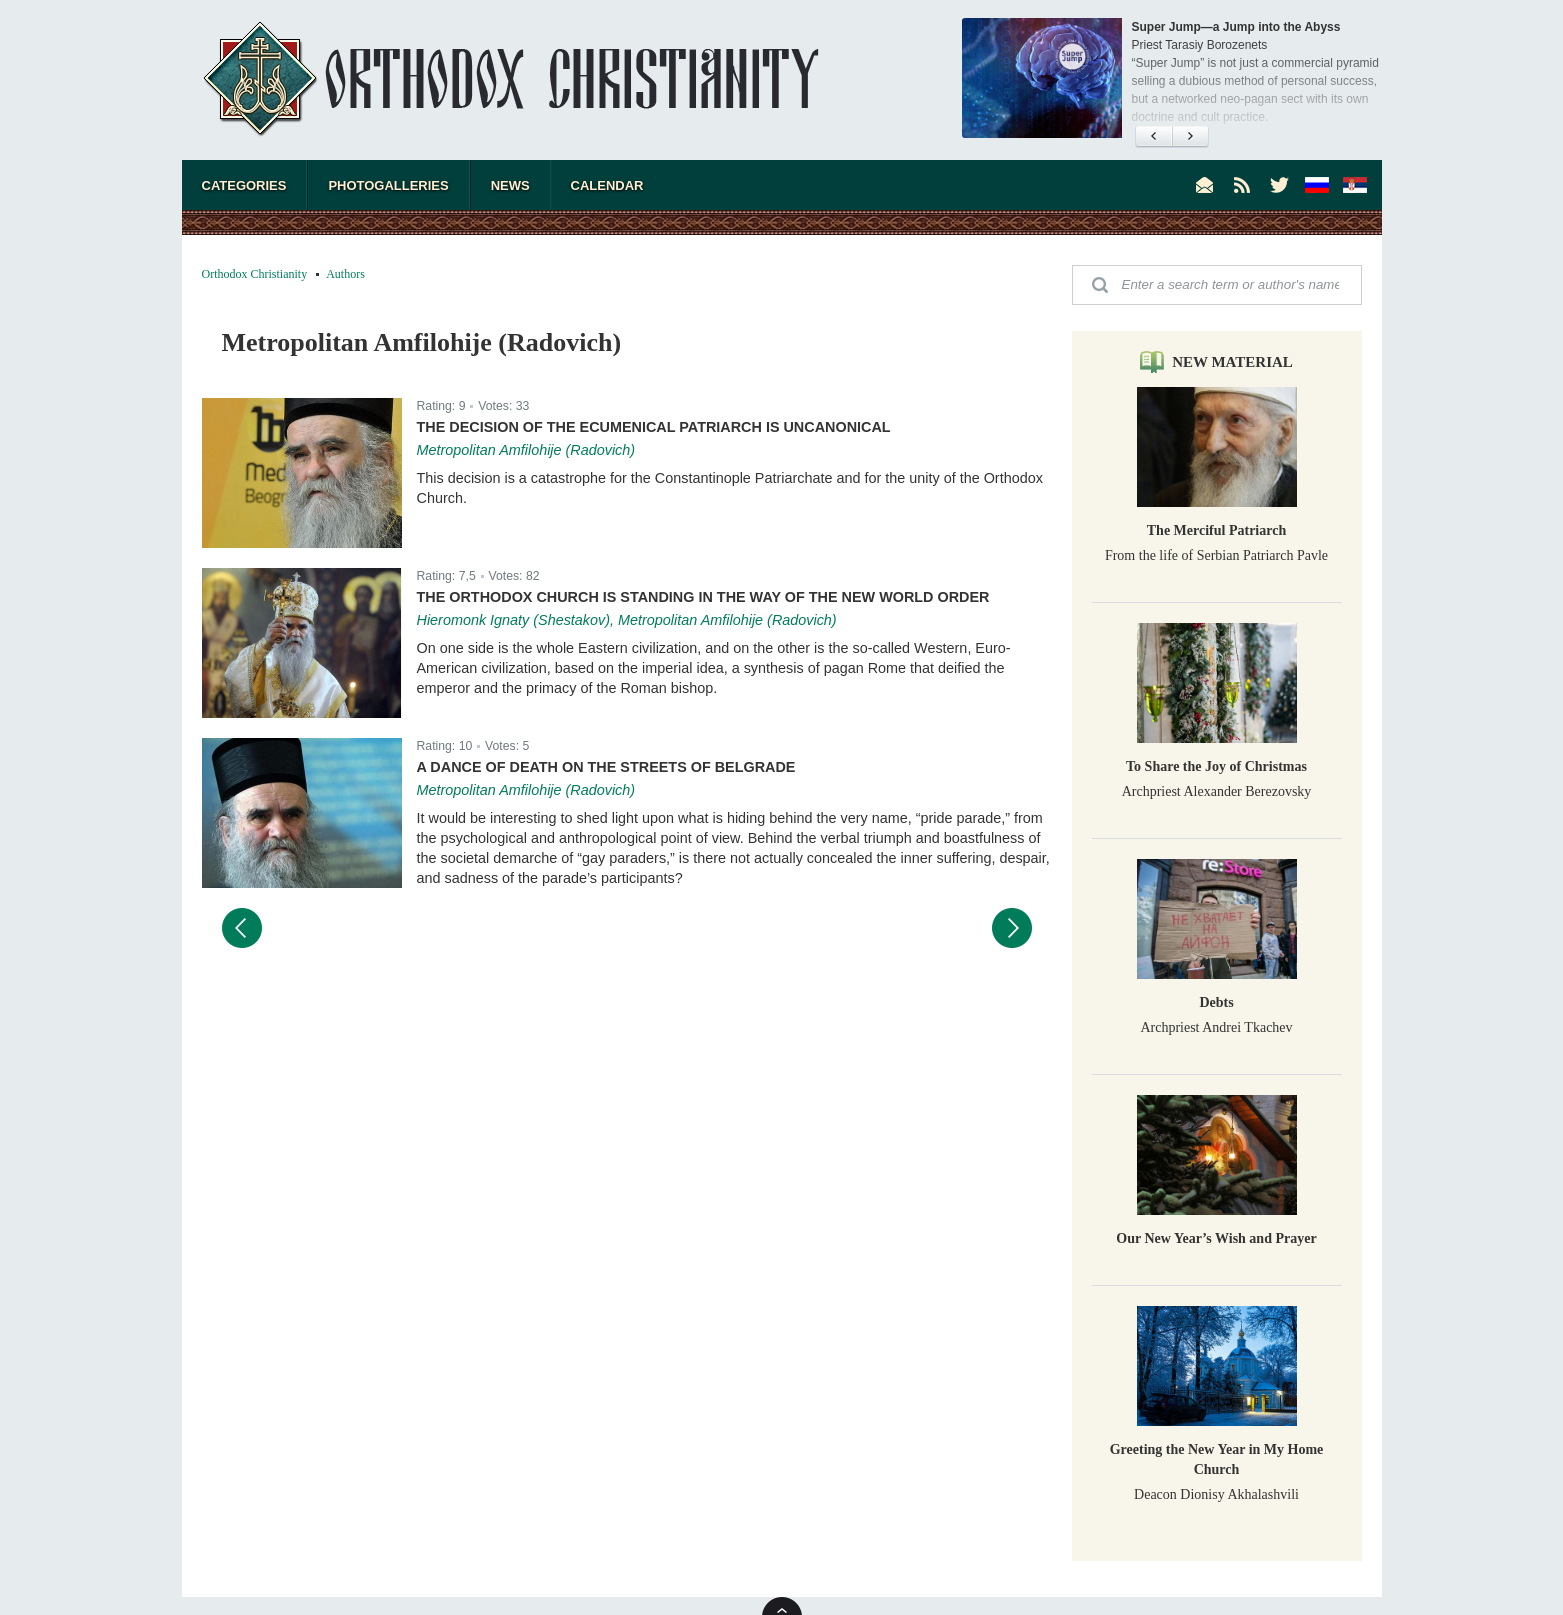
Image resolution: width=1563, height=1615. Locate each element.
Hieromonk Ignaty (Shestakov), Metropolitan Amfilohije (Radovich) (627, 620)
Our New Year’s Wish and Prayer (1216, 1238)
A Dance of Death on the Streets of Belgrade (606, 767)
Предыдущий (242, 928)
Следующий (1012, 928)
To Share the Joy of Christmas (1216, 766)
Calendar (607, 185)
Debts (1216, 1002)
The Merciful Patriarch (1216, 530)
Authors (345, 274)
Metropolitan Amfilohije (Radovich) (526, 450)
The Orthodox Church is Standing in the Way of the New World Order (703, 597)
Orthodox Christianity (255, 274)
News (510, 185)
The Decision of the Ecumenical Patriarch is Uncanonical (654, 427)
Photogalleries (388, 185)
